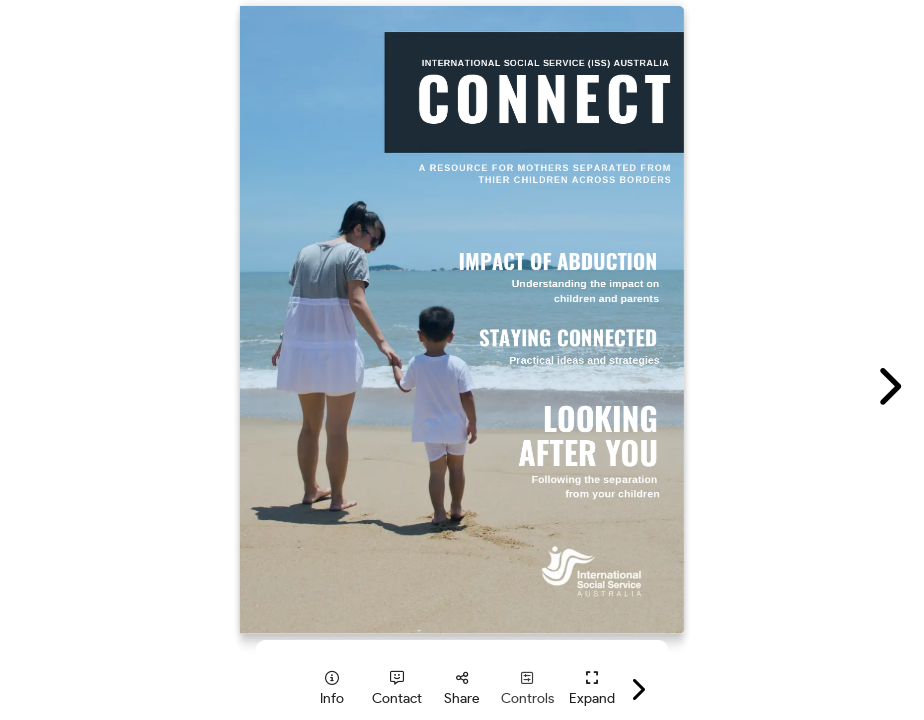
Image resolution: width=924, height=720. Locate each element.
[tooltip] (332, 688)
